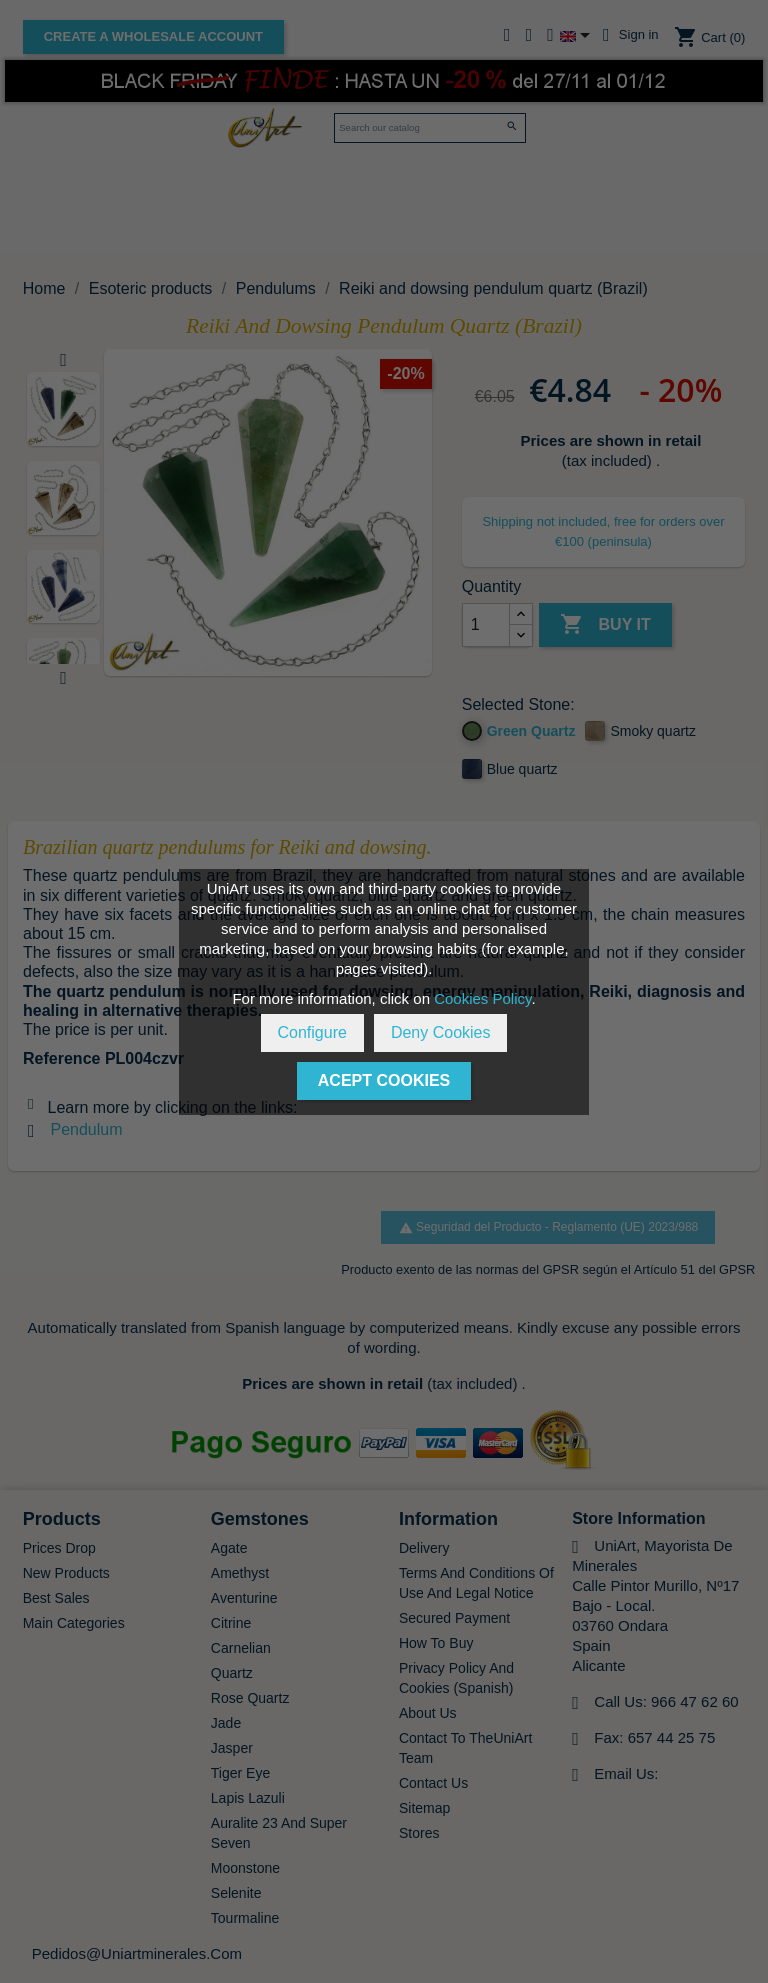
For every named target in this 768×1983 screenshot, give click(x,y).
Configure (312, 1032)
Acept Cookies (384, 1080)
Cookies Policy (482, 998)
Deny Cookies (441, 1032)
